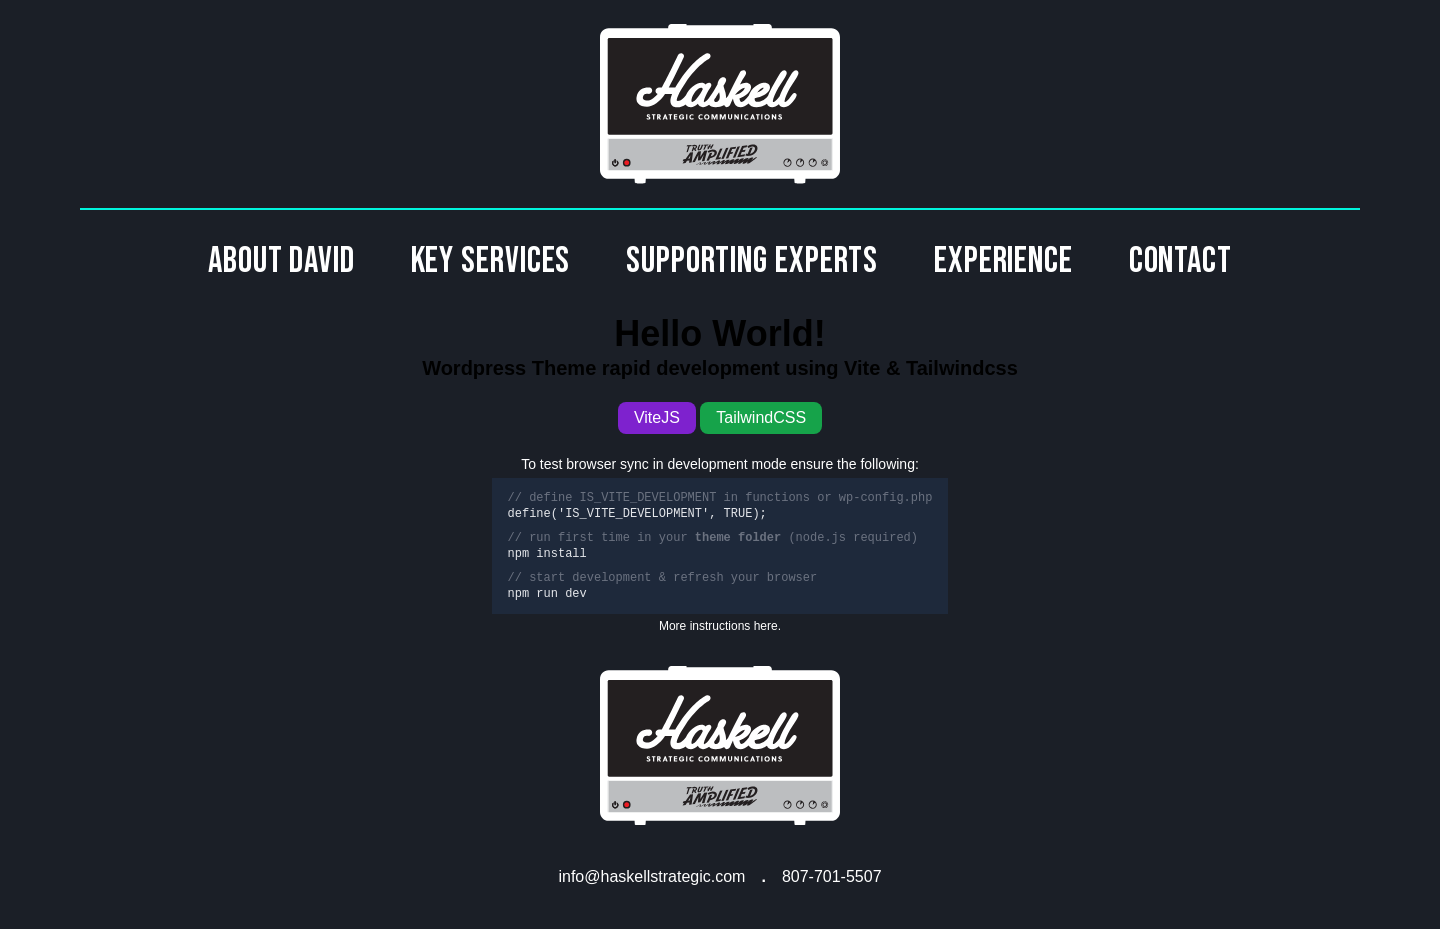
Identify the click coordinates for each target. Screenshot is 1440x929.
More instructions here (718, 626)
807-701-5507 (832, 876)
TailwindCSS (761, 417)
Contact (1180, 262)
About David (281, 262)
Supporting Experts (752, 262)
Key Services (491, 262)
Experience (1003, 262)
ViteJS (657, 417)
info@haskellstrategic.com (651, 876)
